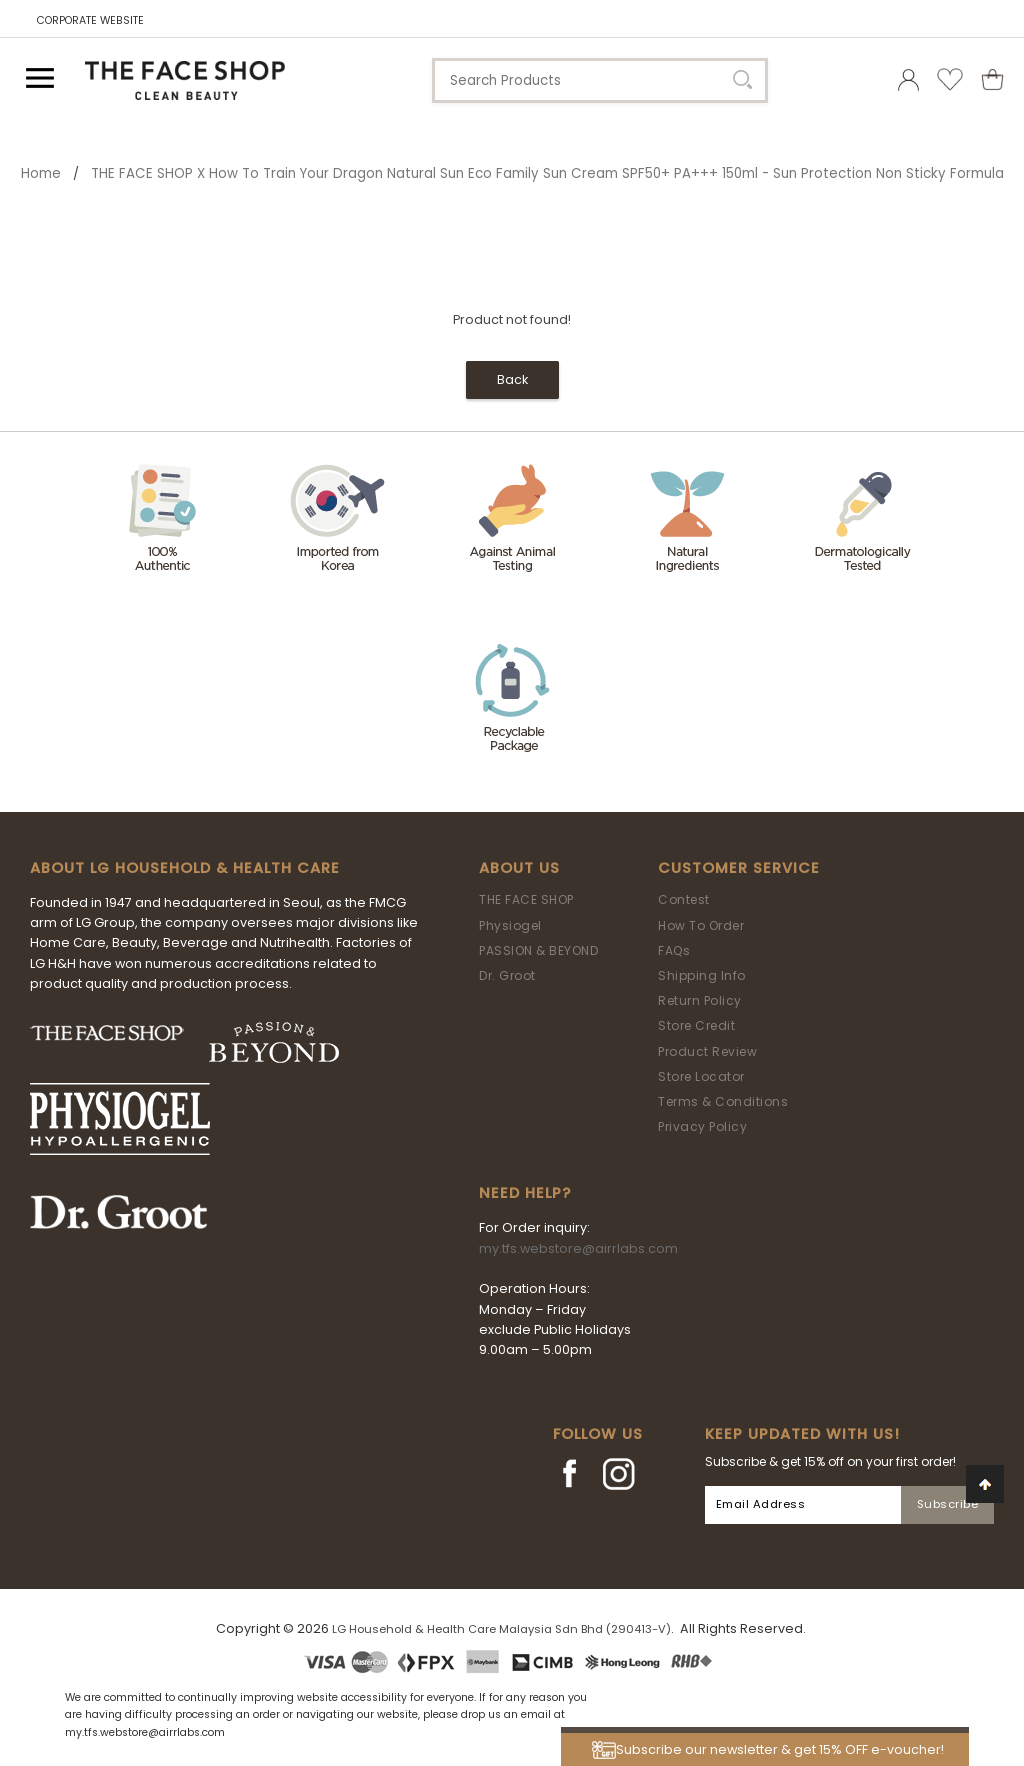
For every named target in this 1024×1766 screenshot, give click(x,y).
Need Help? (525, 1193)
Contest (684, 899)
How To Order (701, 925)
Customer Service (739, 868)
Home (41, 173)
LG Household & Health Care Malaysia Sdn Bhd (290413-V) (501, 1629)
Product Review (707, 1051)
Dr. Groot (507, 975)
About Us (519, 868)
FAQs (674, 950)
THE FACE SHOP (526, 899)
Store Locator (701, 1076)
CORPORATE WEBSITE (90, 20)
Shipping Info (702, 975)
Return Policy (700, 1000)
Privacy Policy (702, 1126)
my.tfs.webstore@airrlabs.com (578, 1248)
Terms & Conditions (723, 1101)
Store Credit (696, 1025)
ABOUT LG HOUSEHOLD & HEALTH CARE (185, 868)
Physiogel (510, 925)
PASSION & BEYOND (538, 950)
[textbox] (600, 80)
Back (512, 379)
